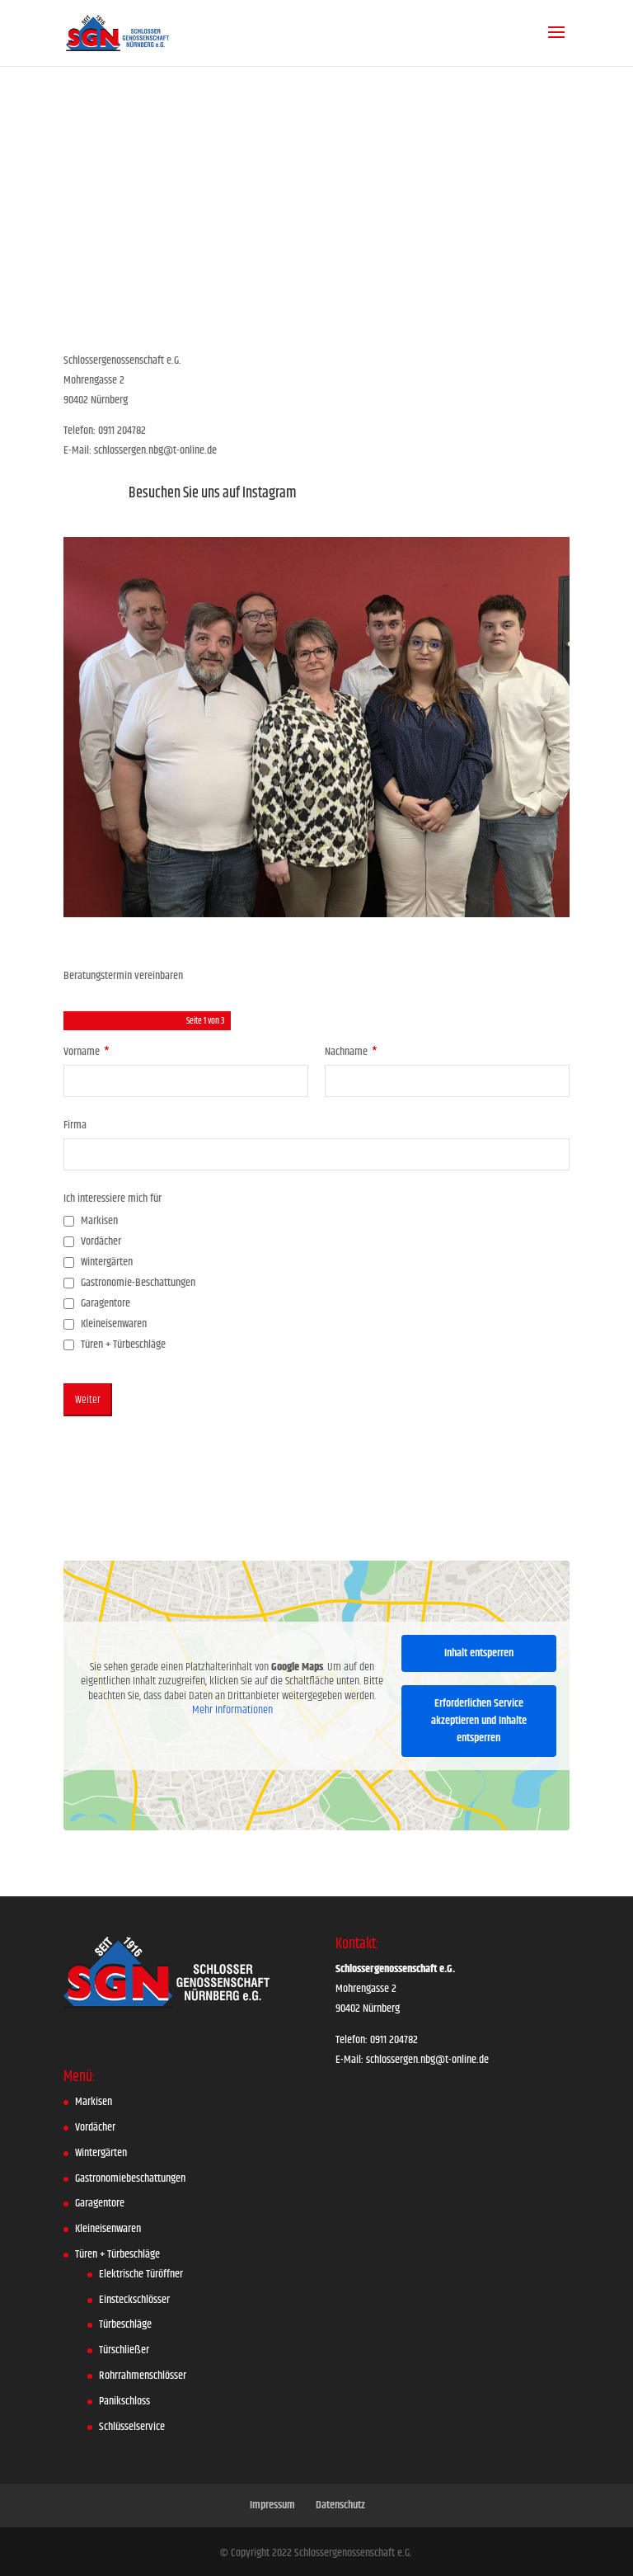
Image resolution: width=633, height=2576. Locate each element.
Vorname (86, 1052)
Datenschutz (340, 2505)
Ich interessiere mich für (112, 1198)
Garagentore (99, 2203)
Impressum (272, 2505)
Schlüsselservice (132, 2427)
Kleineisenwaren (108, 2229)
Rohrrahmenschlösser (142, 2375)
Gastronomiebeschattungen (130, 2178)
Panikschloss (124, 2401)
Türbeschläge (125, 2324)
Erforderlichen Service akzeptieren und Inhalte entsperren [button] (479, 1719)
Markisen (93, 2102)
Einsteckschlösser (134, 2300)
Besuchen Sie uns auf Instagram (213, 493)
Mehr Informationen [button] (232, 1710)
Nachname (351, 1052)
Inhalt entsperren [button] (478, 1652)
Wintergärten (101, 2153)
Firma (75, 1125)
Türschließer (124, 2350)
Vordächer (95, 2127)
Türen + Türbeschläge (117, 2254)
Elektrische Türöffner (141, 2274)
